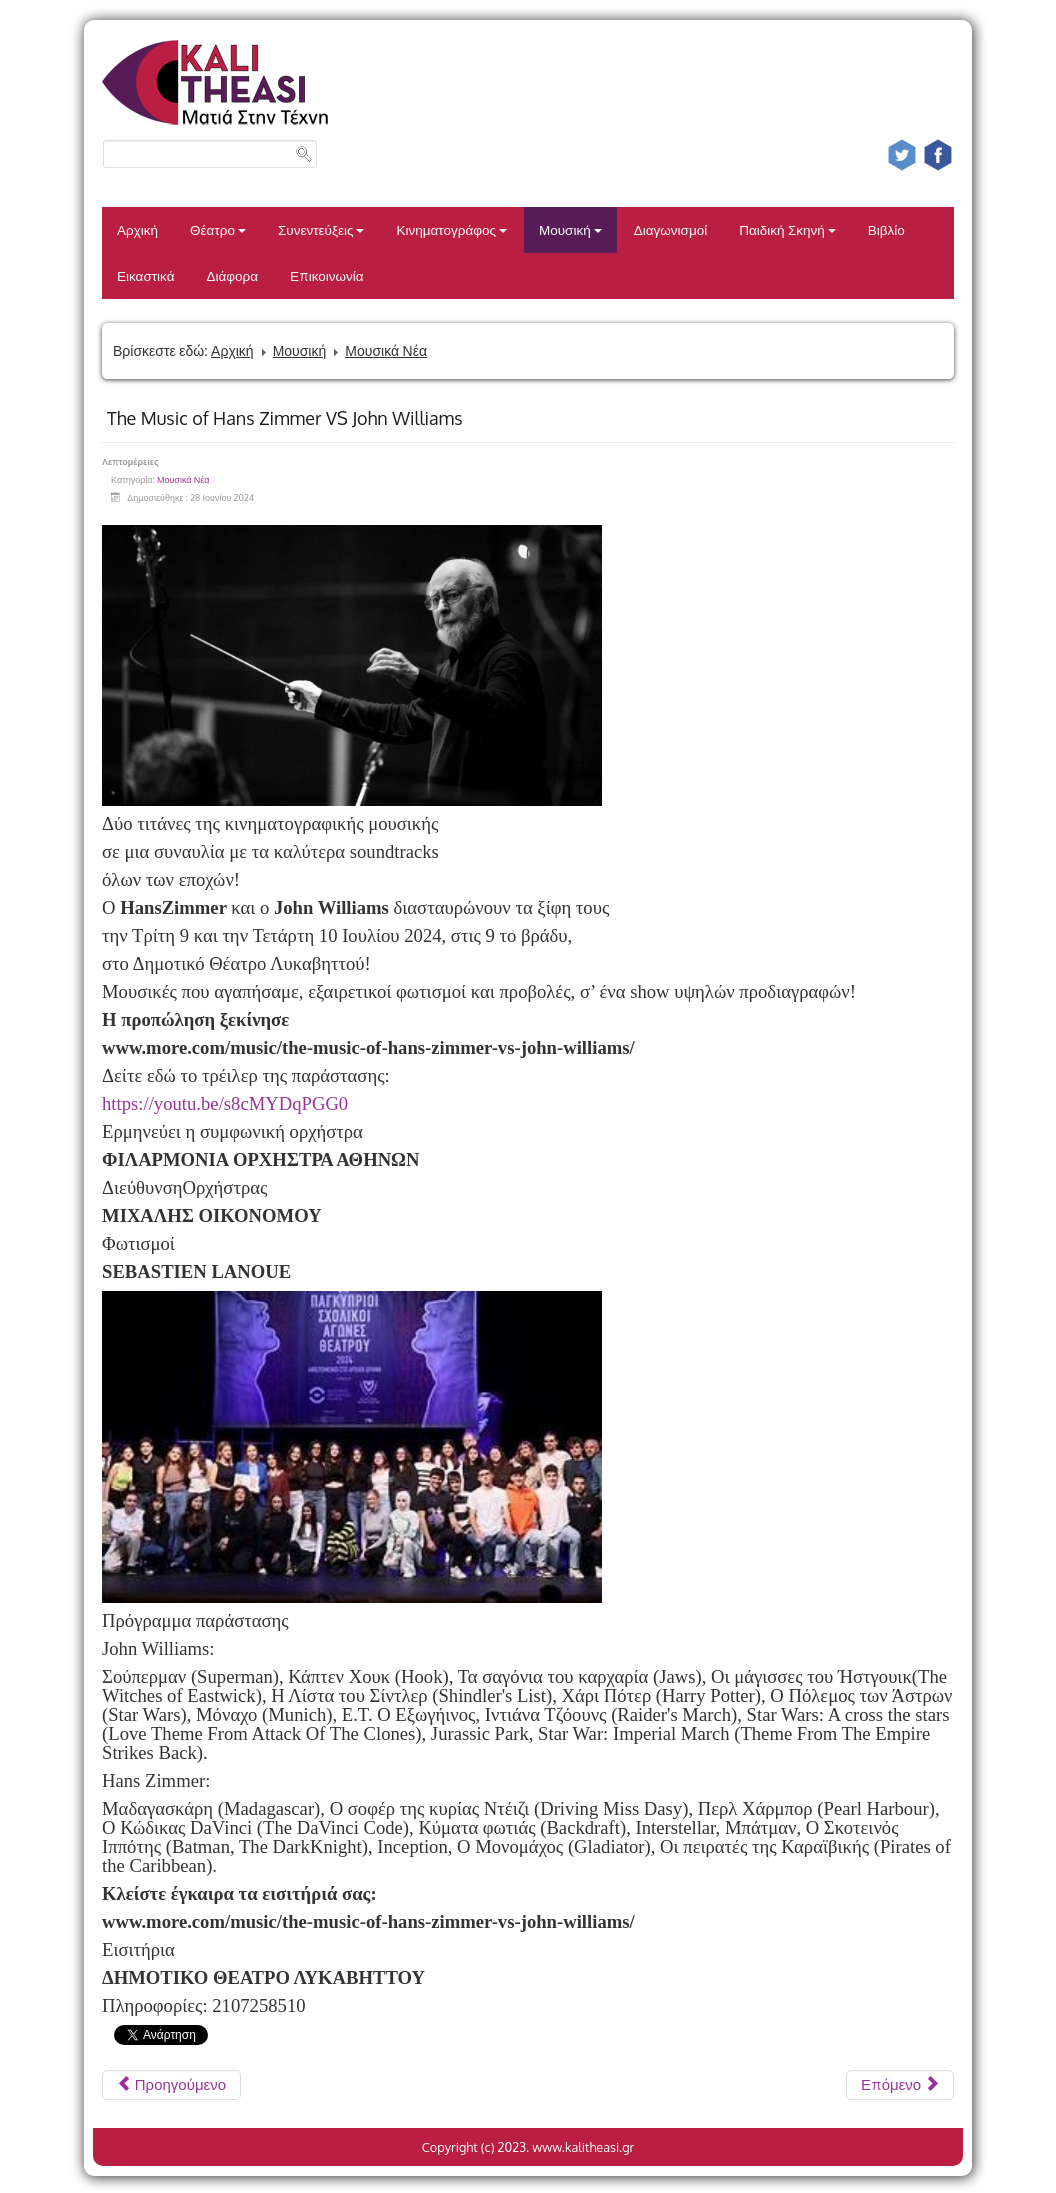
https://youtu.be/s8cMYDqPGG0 (225, 1103)
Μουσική (570, 229)
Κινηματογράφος (451, 229)
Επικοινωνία (327, 275)
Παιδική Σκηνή (787, 229)
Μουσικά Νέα (386, 350)
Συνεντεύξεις (321, 229)
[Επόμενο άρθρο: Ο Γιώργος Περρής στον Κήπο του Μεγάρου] (900, 2085)
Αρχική (137, 229)
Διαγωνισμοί (670, 229)
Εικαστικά (145, 275)
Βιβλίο (886, 229)
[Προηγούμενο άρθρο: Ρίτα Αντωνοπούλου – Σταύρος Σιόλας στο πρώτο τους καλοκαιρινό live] (171, 2085)
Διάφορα (232, 275)
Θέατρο (218, 229)
